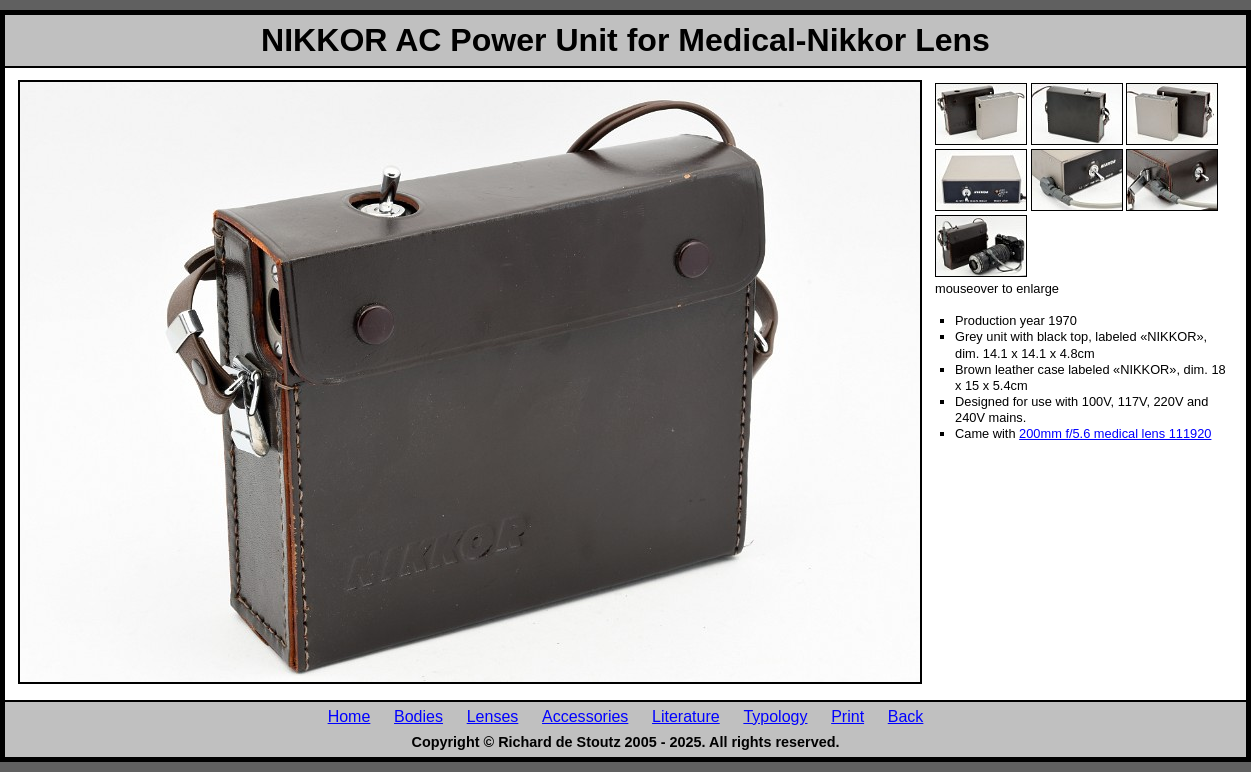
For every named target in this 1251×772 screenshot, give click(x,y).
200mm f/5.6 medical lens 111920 (1115, 433)
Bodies (418, 716)
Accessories (585, 716)
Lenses (493, 716)
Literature (686, 716)
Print (847, 716)
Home (349, 716)
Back (906, 716)
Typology (775, 716)
